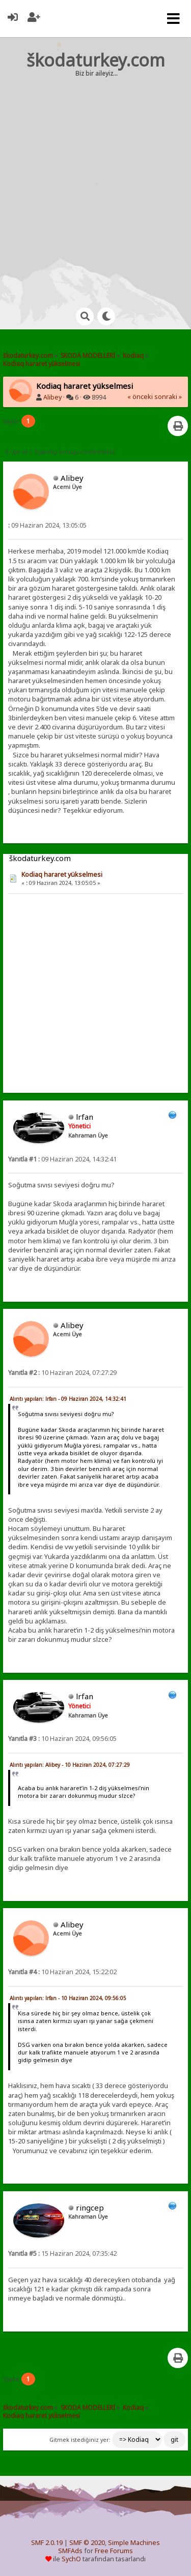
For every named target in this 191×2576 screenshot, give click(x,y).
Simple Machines (134, 2542)
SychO (71, 2559)
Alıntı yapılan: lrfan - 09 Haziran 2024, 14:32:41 (68, 1398)
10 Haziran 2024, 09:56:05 (62, 1738)
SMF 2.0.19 (47, 2542)
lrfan (84, 1117)
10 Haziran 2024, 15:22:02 (62, 1972)
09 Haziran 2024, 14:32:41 (62, 1159)
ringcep (90, 2207)
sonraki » (168, 396)
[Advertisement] (95, 182)
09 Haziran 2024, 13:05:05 (47, 525)
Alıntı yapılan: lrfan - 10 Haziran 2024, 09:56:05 (68, 1998)
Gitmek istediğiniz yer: (80, 2439)
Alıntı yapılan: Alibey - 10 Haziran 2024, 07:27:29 (70, 1764)
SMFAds (70, 2551)
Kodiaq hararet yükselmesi (61, 874)
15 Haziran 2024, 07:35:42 (62, 2253)
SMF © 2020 (87, 2542)
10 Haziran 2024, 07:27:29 (62, 1372)
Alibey (52, 397)
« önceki (140, 396)
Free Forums (114, 2551)
